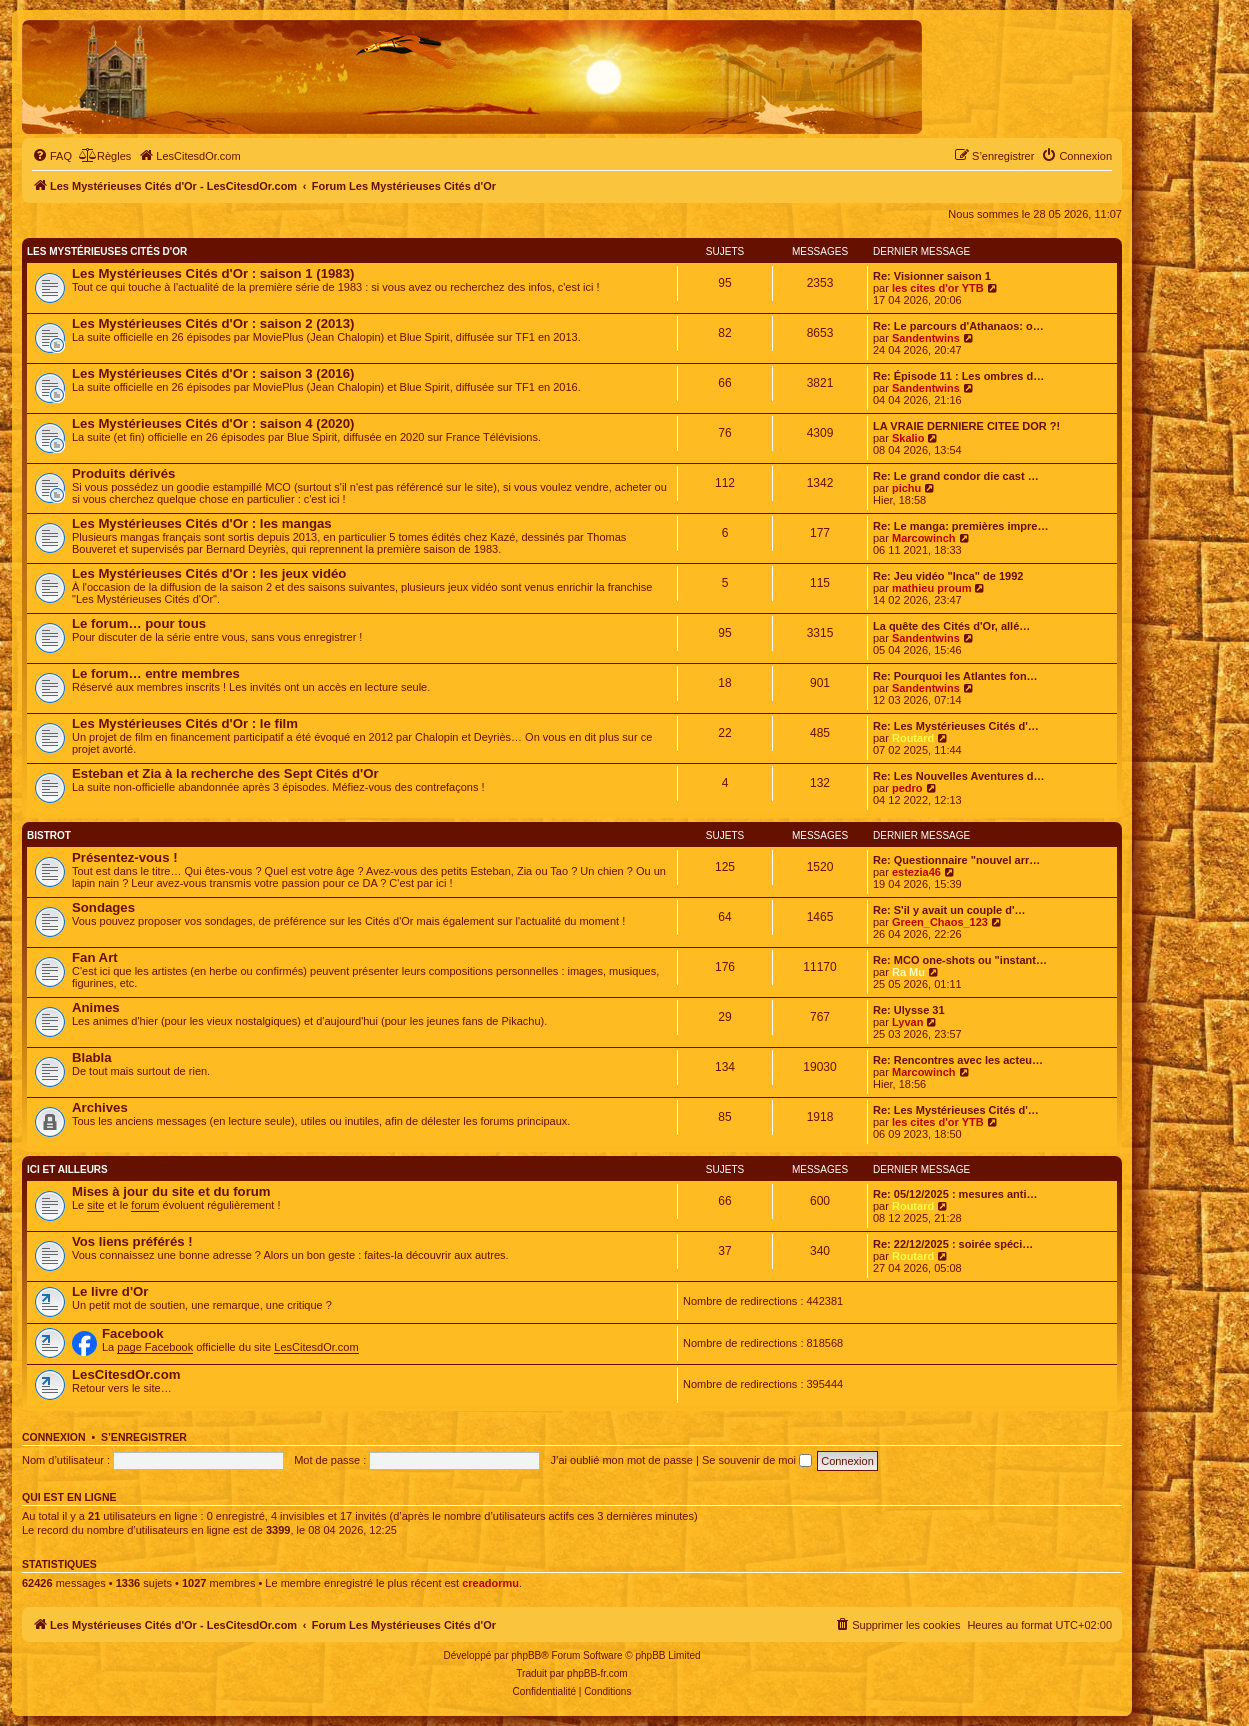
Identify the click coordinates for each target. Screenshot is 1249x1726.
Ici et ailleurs (67, 1169)
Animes (96, 1007)
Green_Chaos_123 (940, 922)
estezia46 (916, 872)
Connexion (54, 1437)
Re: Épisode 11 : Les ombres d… (958, 376)
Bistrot (49, 835)
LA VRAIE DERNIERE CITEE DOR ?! (966, 426)
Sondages (103, 907)
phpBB (526, 1655)
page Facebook (155, 1347)
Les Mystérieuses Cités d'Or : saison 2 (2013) (213, 323)
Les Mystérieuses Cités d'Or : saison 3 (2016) (213, 373)
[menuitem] (52, 156)
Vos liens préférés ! (132, 1241)
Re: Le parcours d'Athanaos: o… (958, 326)
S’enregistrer (144, 1437)
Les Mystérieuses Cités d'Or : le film (185, 723)
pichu (906, 488)
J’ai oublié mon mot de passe (621, 1460)
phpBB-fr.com (597, 1673)
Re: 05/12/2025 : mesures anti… (955, 1194)
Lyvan (907, 1022)
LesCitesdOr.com (316, 1347)
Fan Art (95, 957)
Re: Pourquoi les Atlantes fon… (955, 676)
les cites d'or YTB (938, 288)
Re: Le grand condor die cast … (956, 476)
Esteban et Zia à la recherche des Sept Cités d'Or (225, 773)
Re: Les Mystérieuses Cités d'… (956, 726)
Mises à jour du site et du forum (171, 1191)
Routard (913, 738)
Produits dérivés (123, 473)
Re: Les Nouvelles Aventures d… (959, 776)
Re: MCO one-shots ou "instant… (960, 960)
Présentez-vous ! (125, 857)
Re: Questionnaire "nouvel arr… (956, 860)
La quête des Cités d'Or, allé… (951, 626)
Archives (100, 1107)
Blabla (92, 1057)
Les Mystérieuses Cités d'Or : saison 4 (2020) (213, 423)
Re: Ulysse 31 (909, 1010)
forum (145, 1205)
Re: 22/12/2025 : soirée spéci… (953, 1244)
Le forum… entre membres (156, 673)
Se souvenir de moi (757, 1460)
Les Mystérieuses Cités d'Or (107, 251)
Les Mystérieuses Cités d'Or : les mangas (202, 523)
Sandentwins (926, 338)
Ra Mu (908, 972)
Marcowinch (924, 538)
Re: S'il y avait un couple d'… (949, 910)
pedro (907, 788)
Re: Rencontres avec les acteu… (958, 1060)
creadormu (490, 1583)
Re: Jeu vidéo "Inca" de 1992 (948, 576)
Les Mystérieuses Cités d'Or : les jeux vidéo (209, 573)
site (95, 1205)
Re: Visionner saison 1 (932, 276)
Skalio (908, 438)
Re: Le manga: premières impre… (960, 526)
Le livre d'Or (110, 1291)
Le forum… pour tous (139, 623)
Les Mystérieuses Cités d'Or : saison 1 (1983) (213, 273)
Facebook (133, 1333)
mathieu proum (931, 588)
